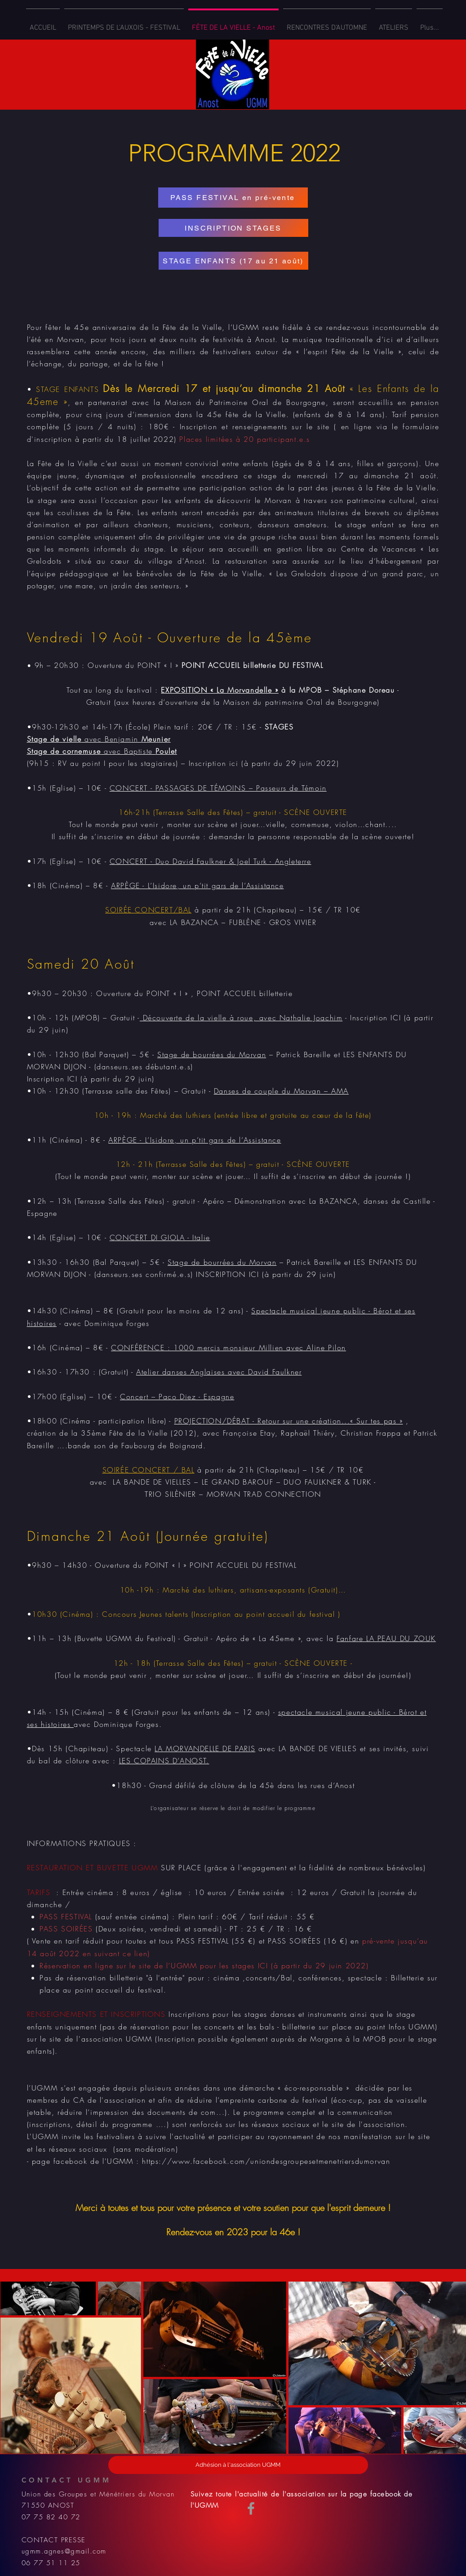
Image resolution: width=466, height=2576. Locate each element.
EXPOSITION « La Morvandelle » (219, 690)
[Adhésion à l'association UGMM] (238, 2465)
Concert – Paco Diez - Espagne (177, 1396)
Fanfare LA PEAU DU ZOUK (386, 1638)
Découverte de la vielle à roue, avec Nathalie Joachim (241, 1018)
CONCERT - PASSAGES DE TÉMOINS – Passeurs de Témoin (218, 788)
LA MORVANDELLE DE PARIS (205, 1748)
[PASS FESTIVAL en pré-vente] (233, 197)
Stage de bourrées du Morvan (211, 1054)
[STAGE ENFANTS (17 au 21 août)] (233, 261)
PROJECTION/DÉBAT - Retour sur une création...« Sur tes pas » (288, 1421)
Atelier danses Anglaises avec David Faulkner (219, 1372)
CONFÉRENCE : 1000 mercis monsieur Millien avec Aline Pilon (228, 1348)
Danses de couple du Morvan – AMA (281, 1091)
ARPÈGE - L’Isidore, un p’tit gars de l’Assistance (197, 885)
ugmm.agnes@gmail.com (64, 2551)
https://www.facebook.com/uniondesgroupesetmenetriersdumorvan (266, 2161)
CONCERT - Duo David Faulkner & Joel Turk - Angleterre (210, 861)
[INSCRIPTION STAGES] (233, 228)
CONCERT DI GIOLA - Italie (160, 1237)
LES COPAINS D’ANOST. (164, 1761)
